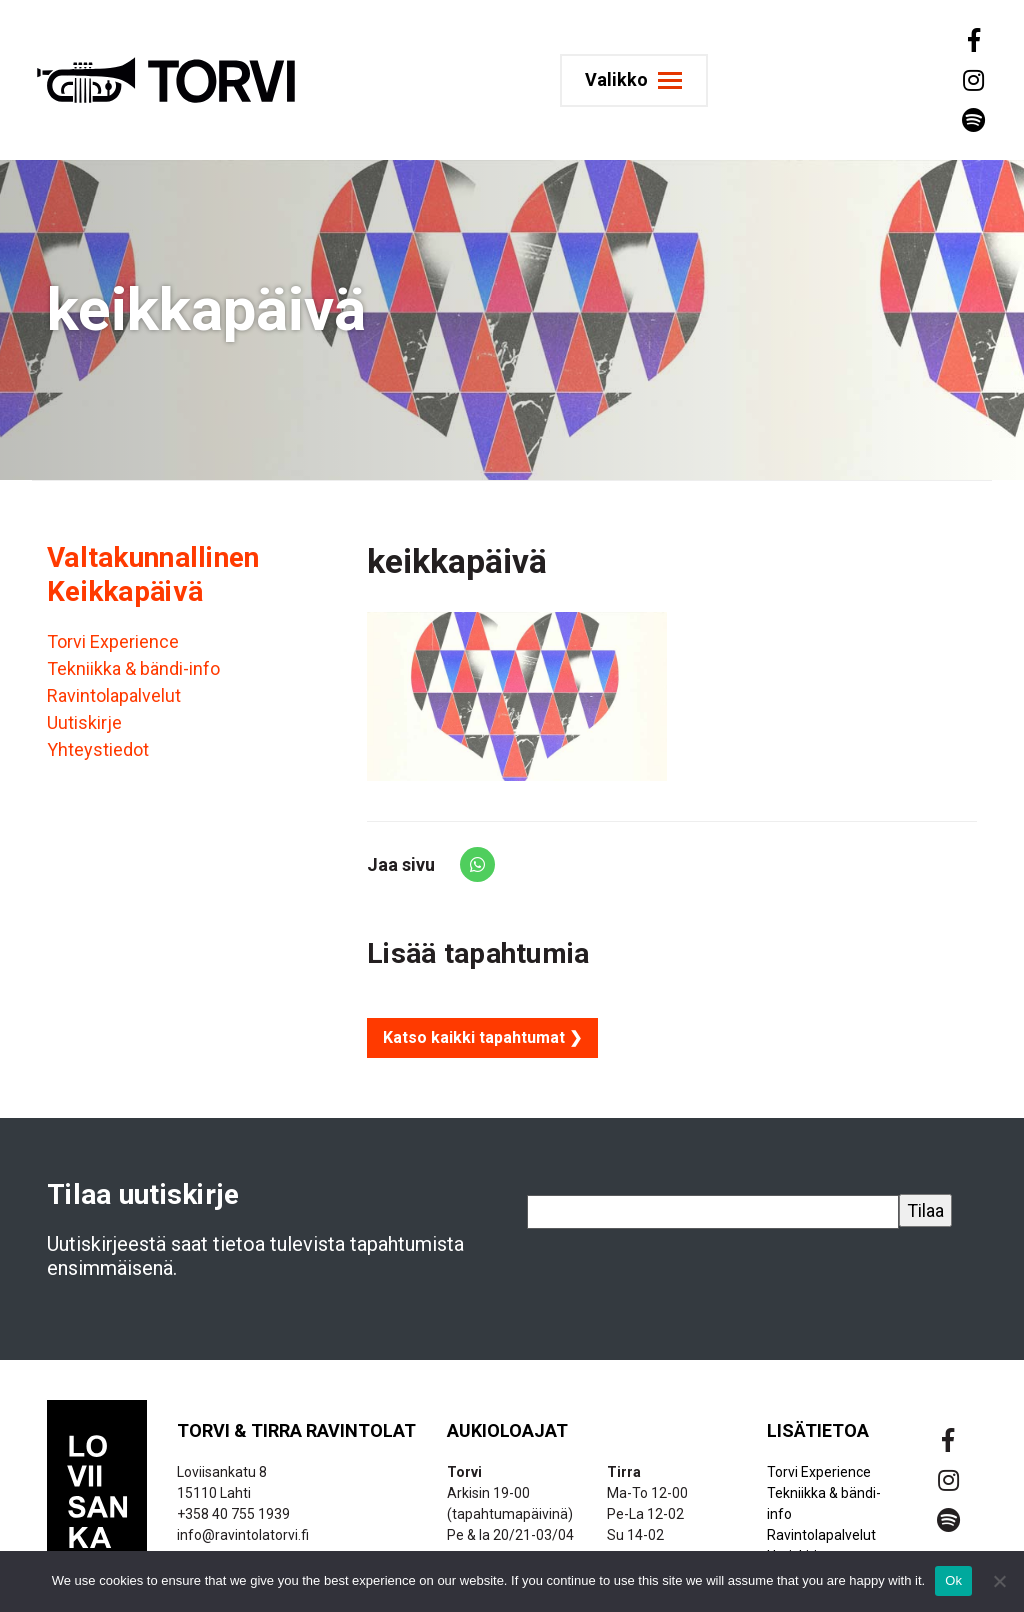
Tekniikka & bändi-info (133, 668)
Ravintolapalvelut (114, 695)
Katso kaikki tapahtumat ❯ (482, 1037)
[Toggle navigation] (640, 80)
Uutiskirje (84, 722)
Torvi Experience (113, 641)
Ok (953, 1580)
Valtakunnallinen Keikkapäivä (153, 574)
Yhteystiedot (98, 749)
